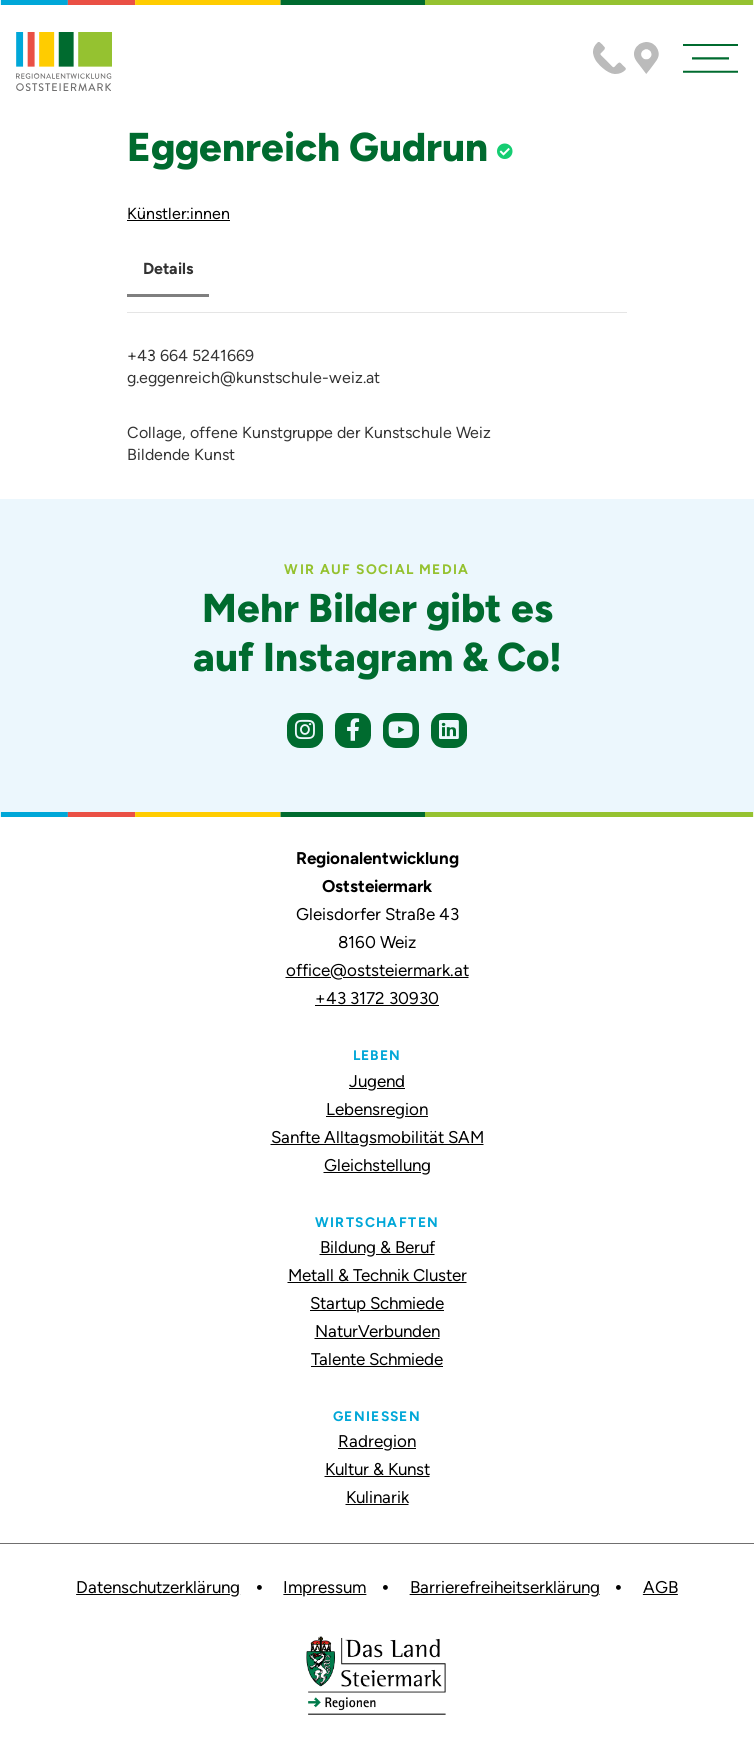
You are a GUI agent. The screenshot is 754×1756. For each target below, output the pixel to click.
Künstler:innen (178, 213)
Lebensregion (377, 1109)
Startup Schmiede (377, 1303)
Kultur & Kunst (377, 1469)
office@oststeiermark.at (377, 970)
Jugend (377, 1081)
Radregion (377, 1441)
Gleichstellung (377, 1165)
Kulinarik (377, 1497)
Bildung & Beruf (377, 1247)
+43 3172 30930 (377, 998)
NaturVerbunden (377, 1331)
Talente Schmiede (377, 1359)
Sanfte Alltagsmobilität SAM (377, 1137)
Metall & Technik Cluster (377, 1275)
